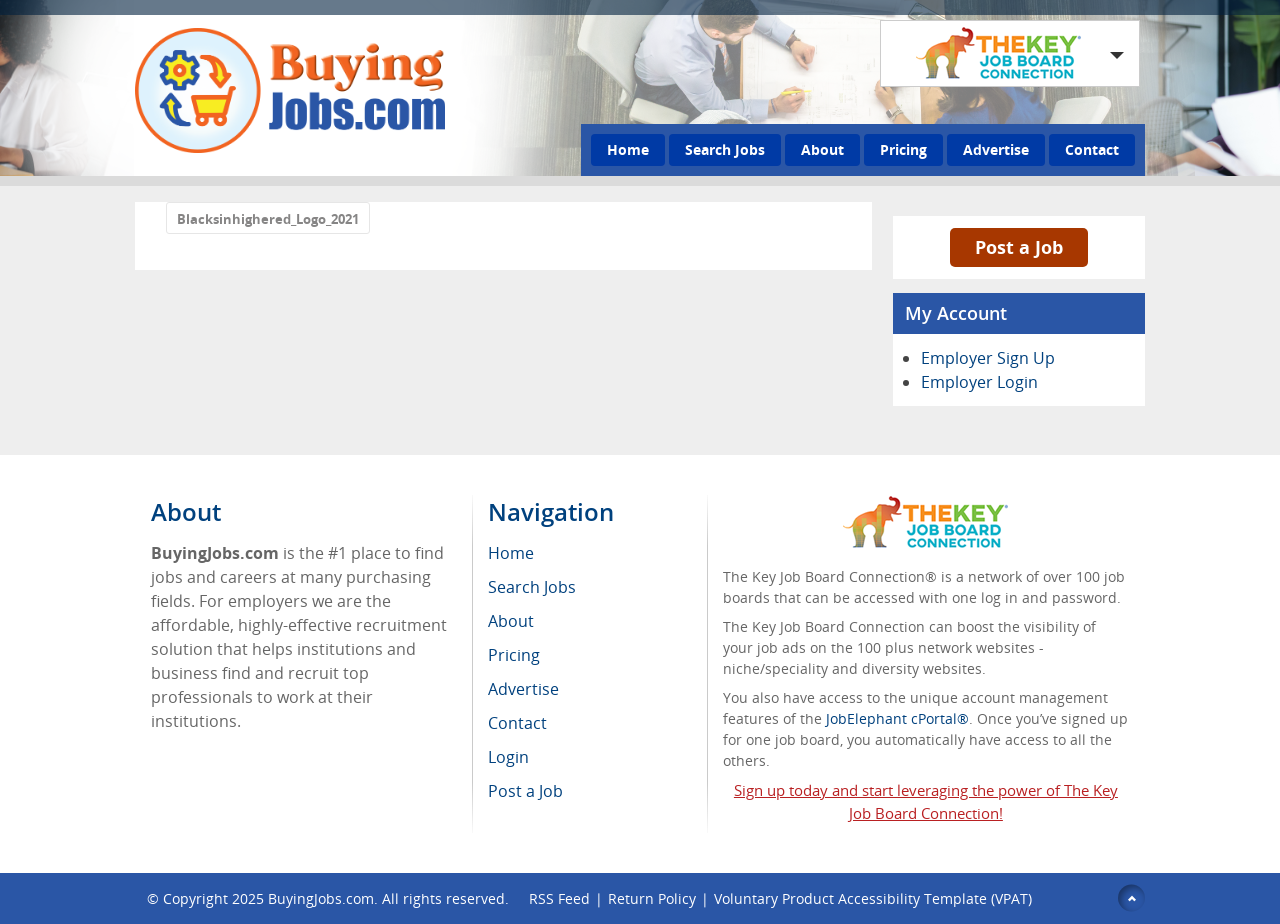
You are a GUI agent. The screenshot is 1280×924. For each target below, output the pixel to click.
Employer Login (979, 382)
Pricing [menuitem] (514, 655)
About (822, 149)
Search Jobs (725, 149)
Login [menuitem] (508, 757)
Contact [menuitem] (517, 723)
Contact (1092, 149)
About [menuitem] (511, 621)
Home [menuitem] (511, 553)
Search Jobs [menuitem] (532, 587)
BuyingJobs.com (321, 898)
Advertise (996, 149)
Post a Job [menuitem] (525, 791)
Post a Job (1019, 247)
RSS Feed (559, 898)
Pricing (903, 149)
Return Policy (652, 898)
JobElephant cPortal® (897, 718)
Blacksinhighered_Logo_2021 (268, 219)
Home (628, 149)
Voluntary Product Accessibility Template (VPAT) (873, 898)
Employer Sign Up (988, 358)
